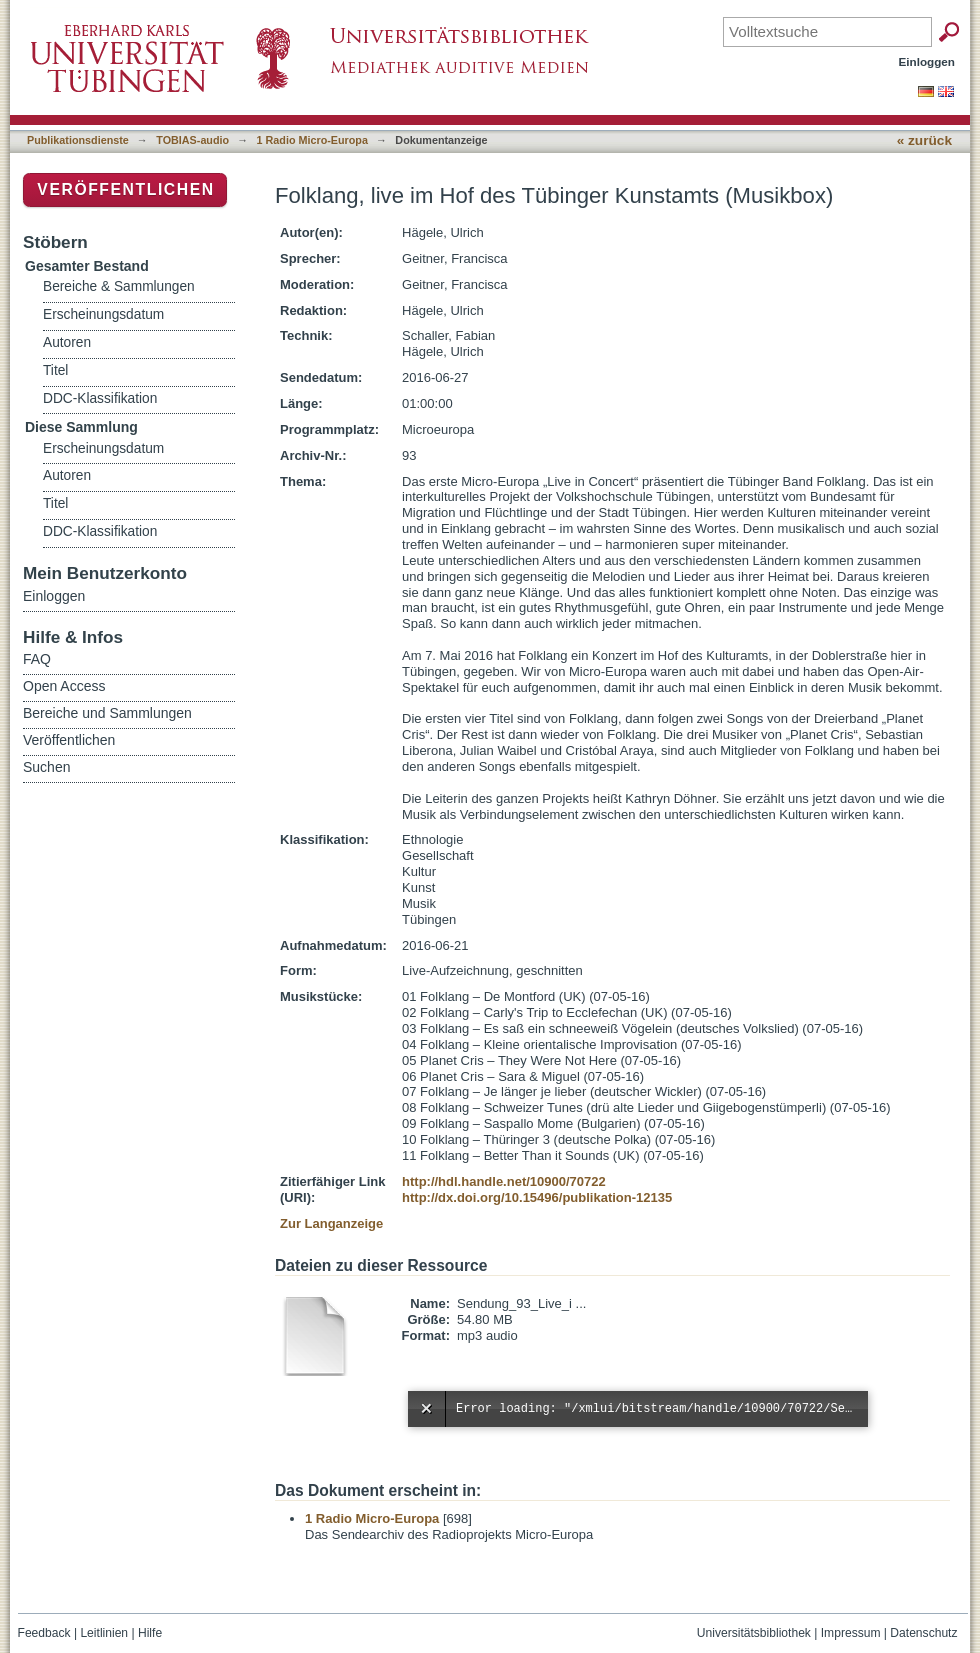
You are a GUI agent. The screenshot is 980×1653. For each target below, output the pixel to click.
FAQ (37, 659)
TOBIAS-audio (192, 140)
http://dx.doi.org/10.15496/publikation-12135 (537, 1197)
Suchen (46, 767)
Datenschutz (923, 1633)
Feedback (44, 1633)
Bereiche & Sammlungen (119, 286)
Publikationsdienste (78, 140)
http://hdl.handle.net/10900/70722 (504, 1181)
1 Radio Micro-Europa (312, 140)
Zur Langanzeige (331, 1223)
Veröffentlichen (125, 189)
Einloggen (927, 61)
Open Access (64, 686)
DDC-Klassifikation (100, 398)
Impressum (851, 1633)
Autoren (67, 342)
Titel (55, 370)
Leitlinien (104, 1633)
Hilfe (150, 1633)
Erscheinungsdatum (103, 314)
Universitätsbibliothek (754, 1633)
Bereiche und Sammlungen (107, 713)
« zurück (924, 140)
